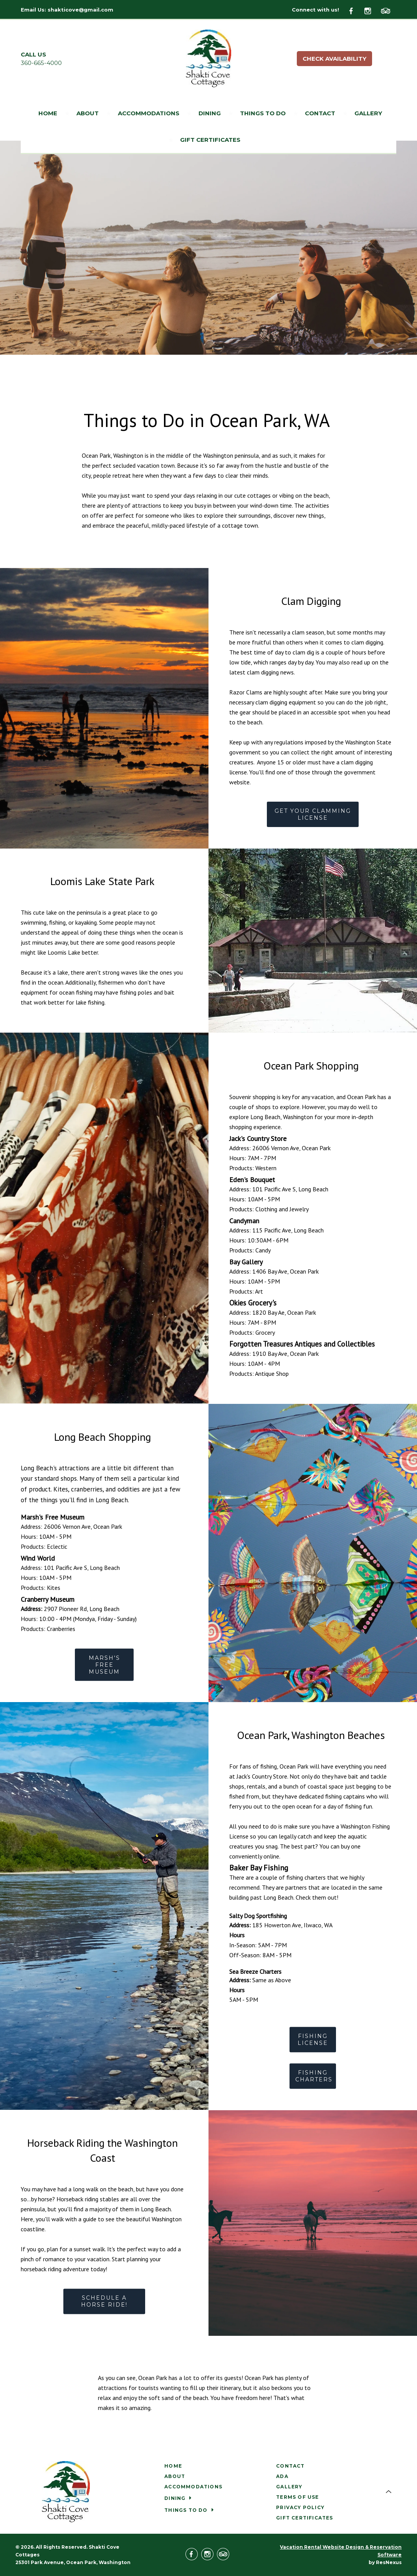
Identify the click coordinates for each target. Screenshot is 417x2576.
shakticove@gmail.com (80, 10)
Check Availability (334, 58)
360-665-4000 (41, 62)
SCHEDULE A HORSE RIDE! (104, 2302)
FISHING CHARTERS (314, 2076)
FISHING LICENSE (313, 2039)
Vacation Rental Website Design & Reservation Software (341, 2551)
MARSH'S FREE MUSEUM (104, 1664)
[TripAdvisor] (388, 10)
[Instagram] (371, 10)
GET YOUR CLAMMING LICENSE (313, 814)
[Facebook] (355, 10)
